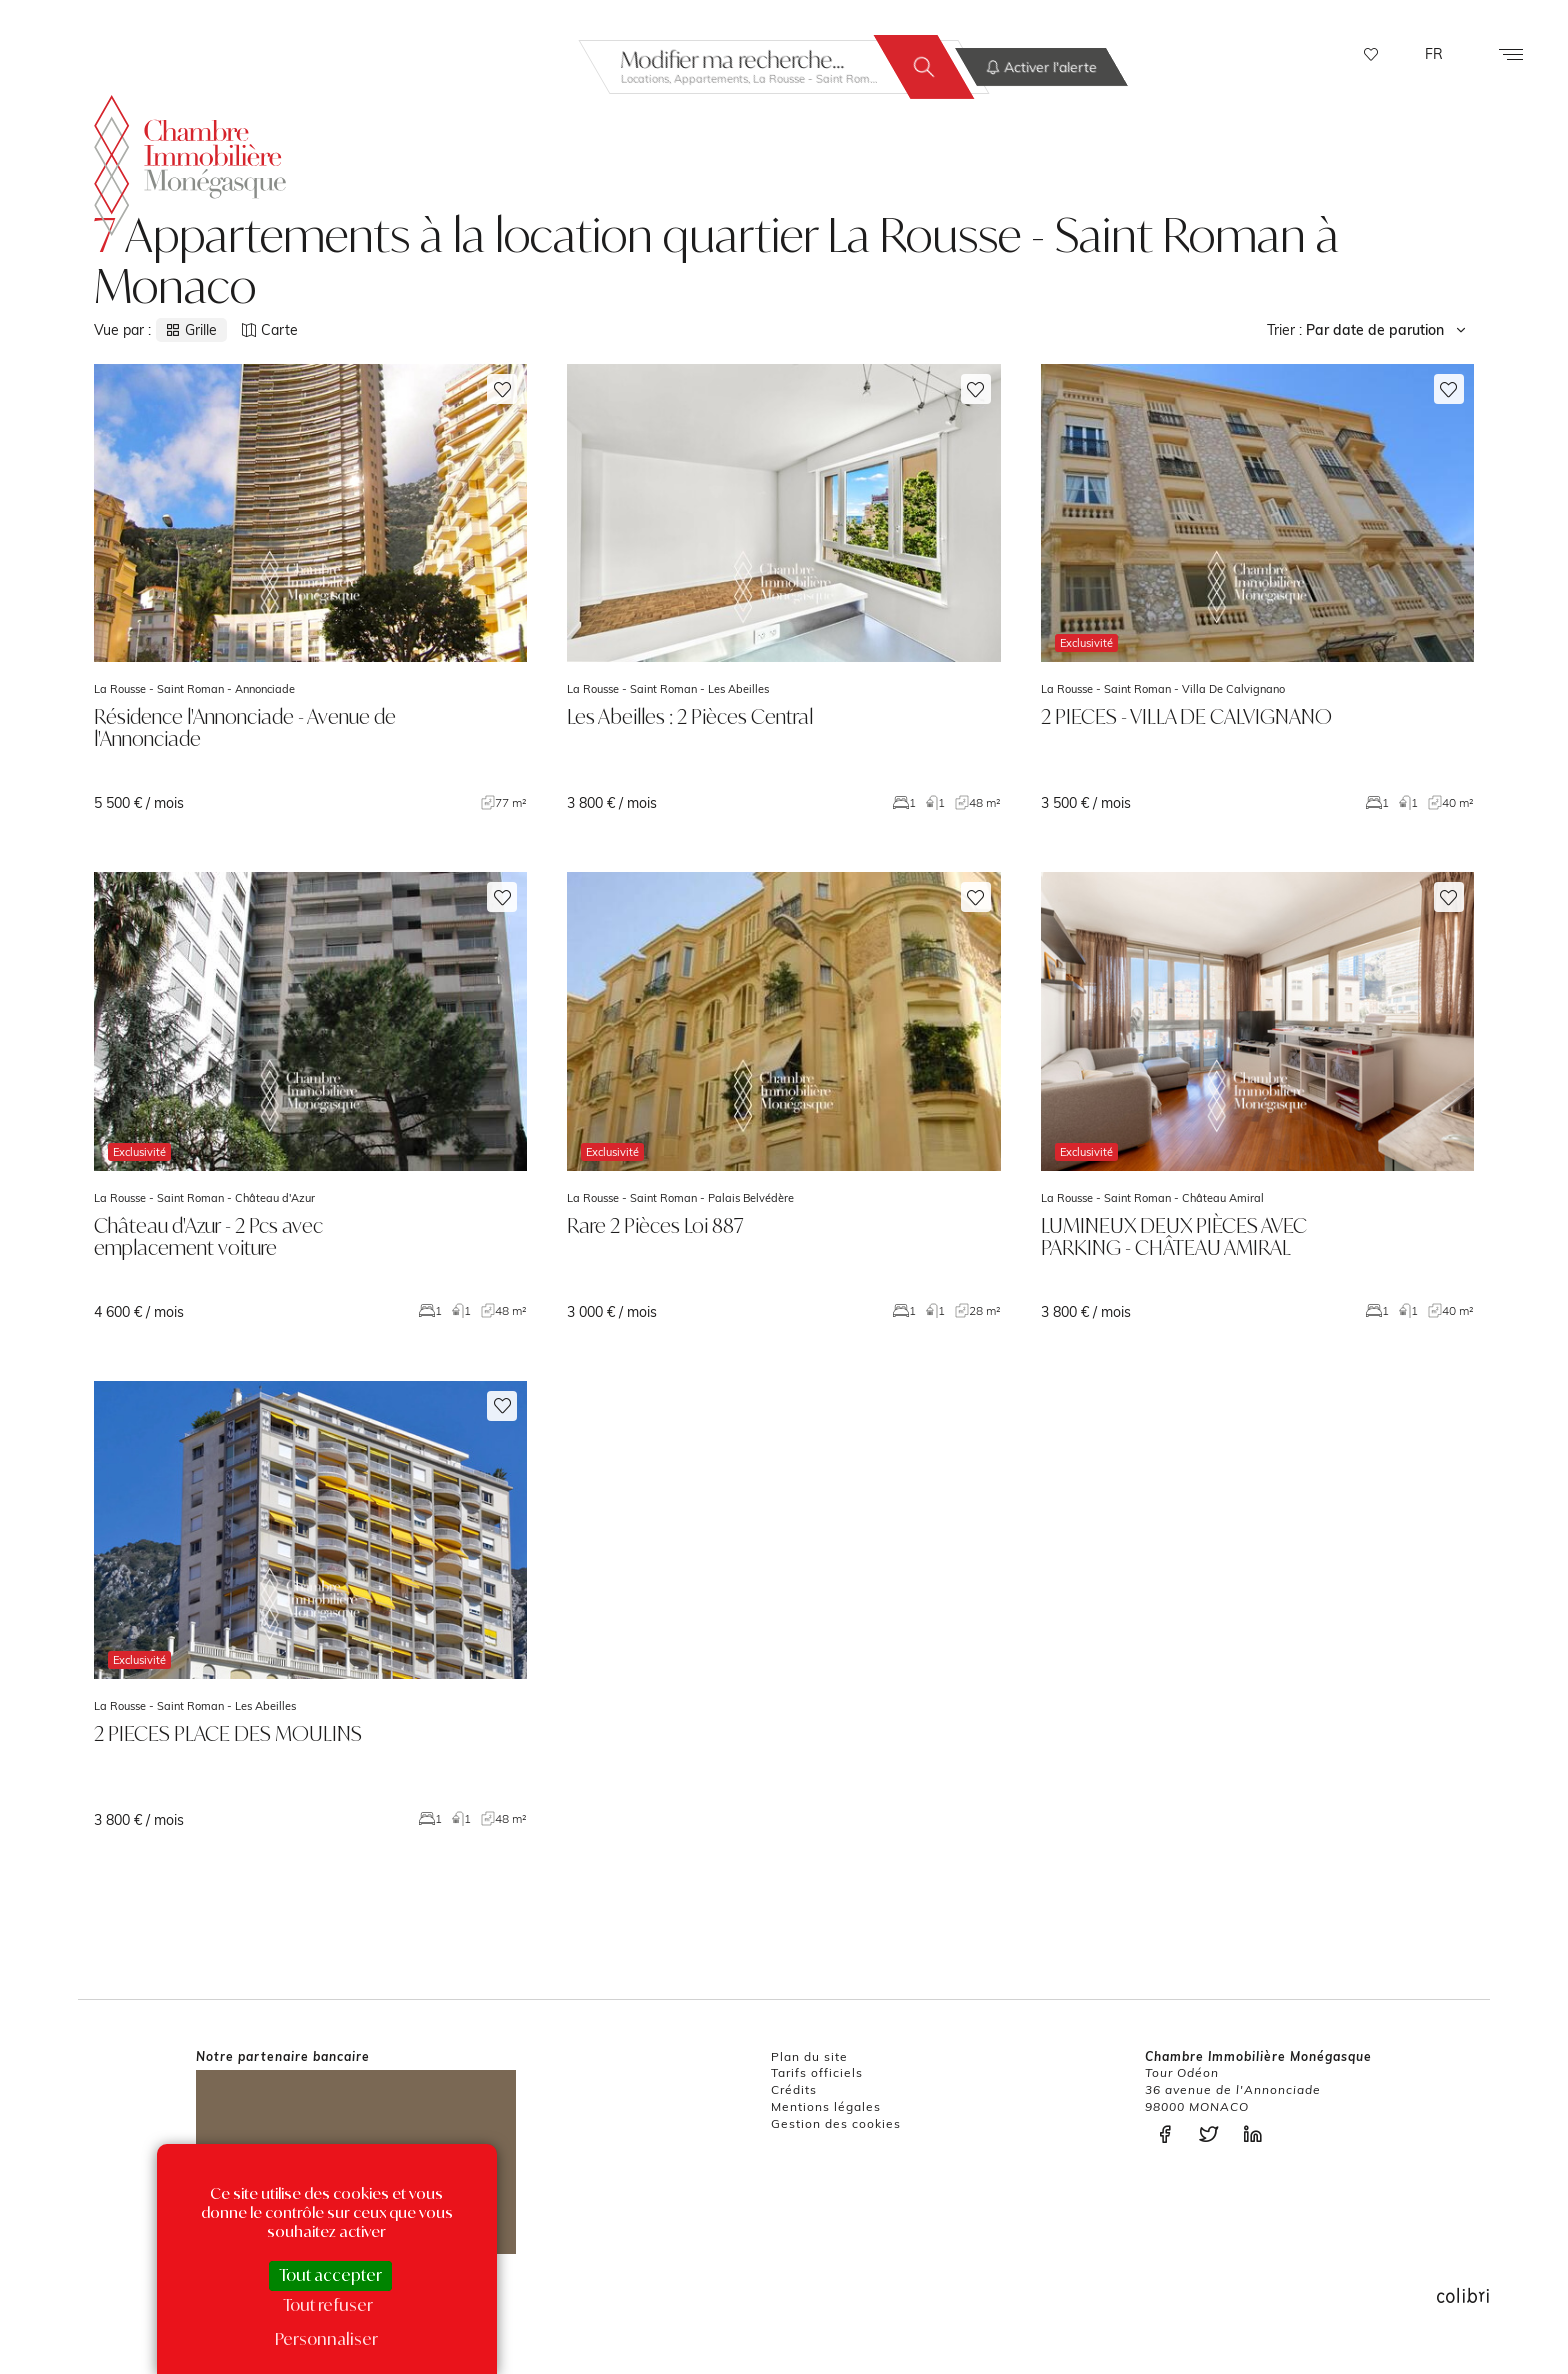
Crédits (794, 2089)
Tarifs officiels (817, 2072)
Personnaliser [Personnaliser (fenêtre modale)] (326, 2339)
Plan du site (809, 2056)
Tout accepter (330, 2275)
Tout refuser (328, 2305)
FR (1434, 54)
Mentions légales (826, 2106)
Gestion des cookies (836, 2123)
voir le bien (310, 588)
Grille (191, 330)
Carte (270, 330)
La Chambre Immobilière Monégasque (190, 162)
